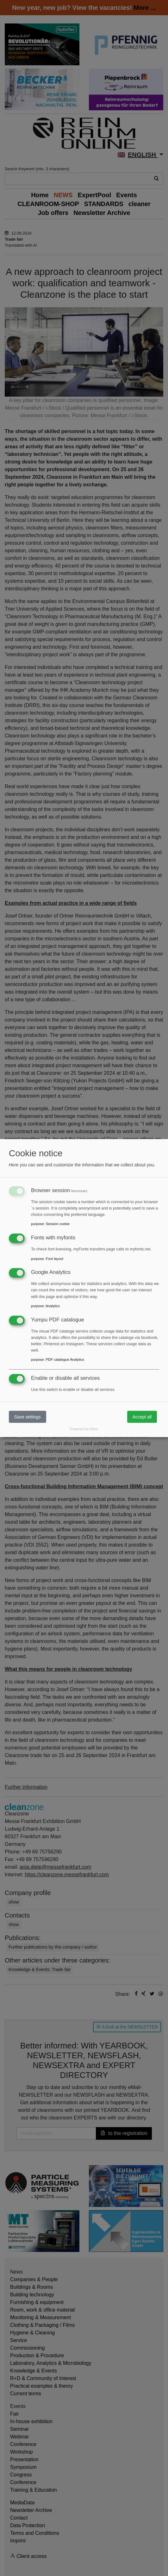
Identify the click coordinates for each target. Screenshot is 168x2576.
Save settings (27, 1416)
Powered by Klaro (84, 1429)
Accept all (142, 1416)
